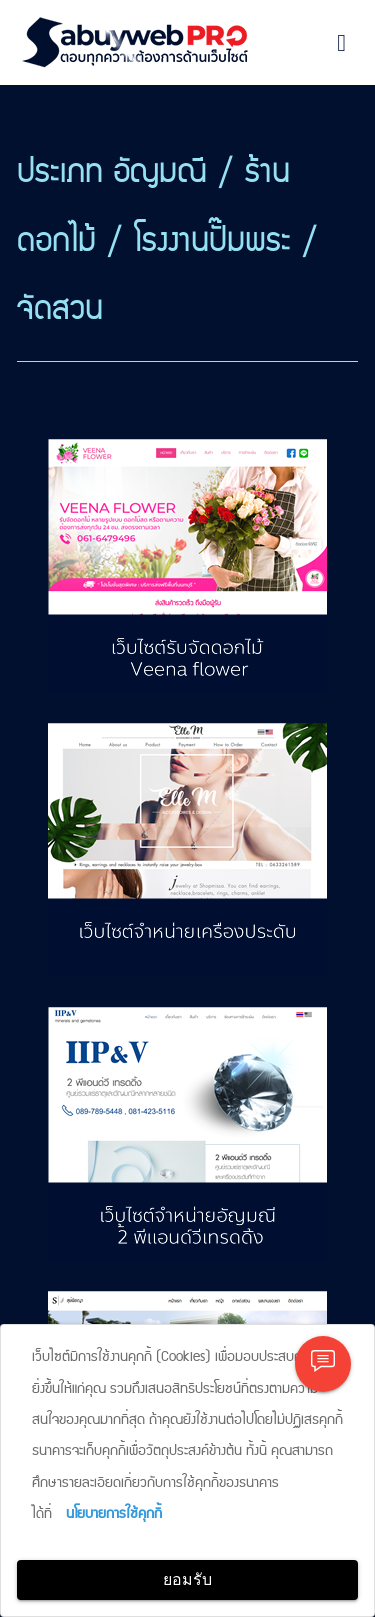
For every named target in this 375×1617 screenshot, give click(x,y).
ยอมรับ (187, 1579)
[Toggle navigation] (341, 43)
